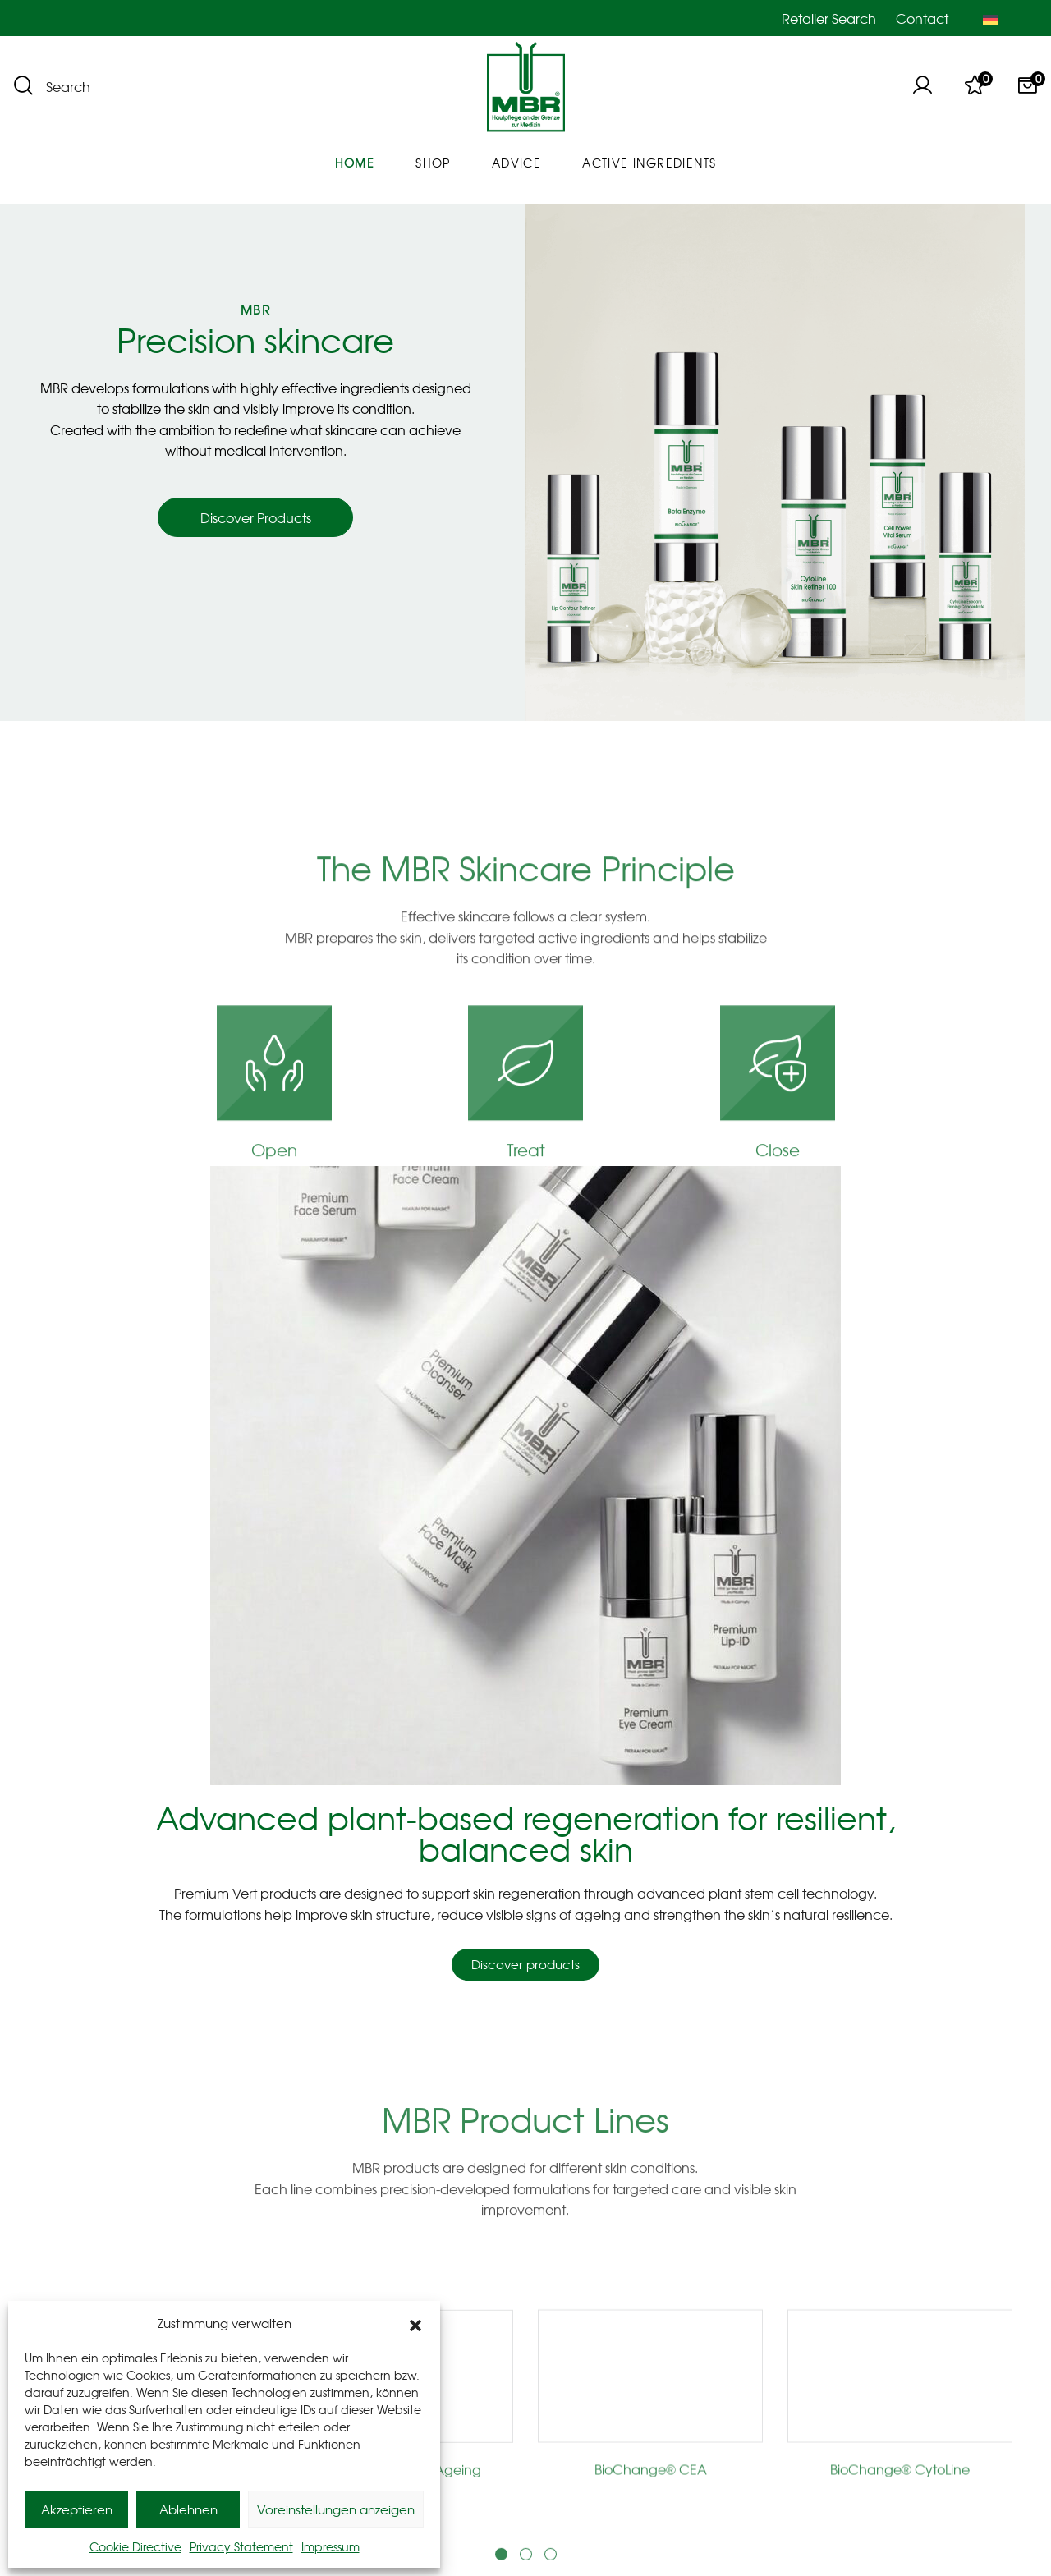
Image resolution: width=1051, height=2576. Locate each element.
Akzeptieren (76, 2509)
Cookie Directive (135, 2546)
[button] (415, 2323)
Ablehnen (188, 2509)
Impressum (330, 2546)
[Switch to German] (990, 18)
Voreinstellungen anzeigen (336, 2509)
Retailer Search (829, 18)
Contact (922, 18)
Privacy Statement (241, 2546)
